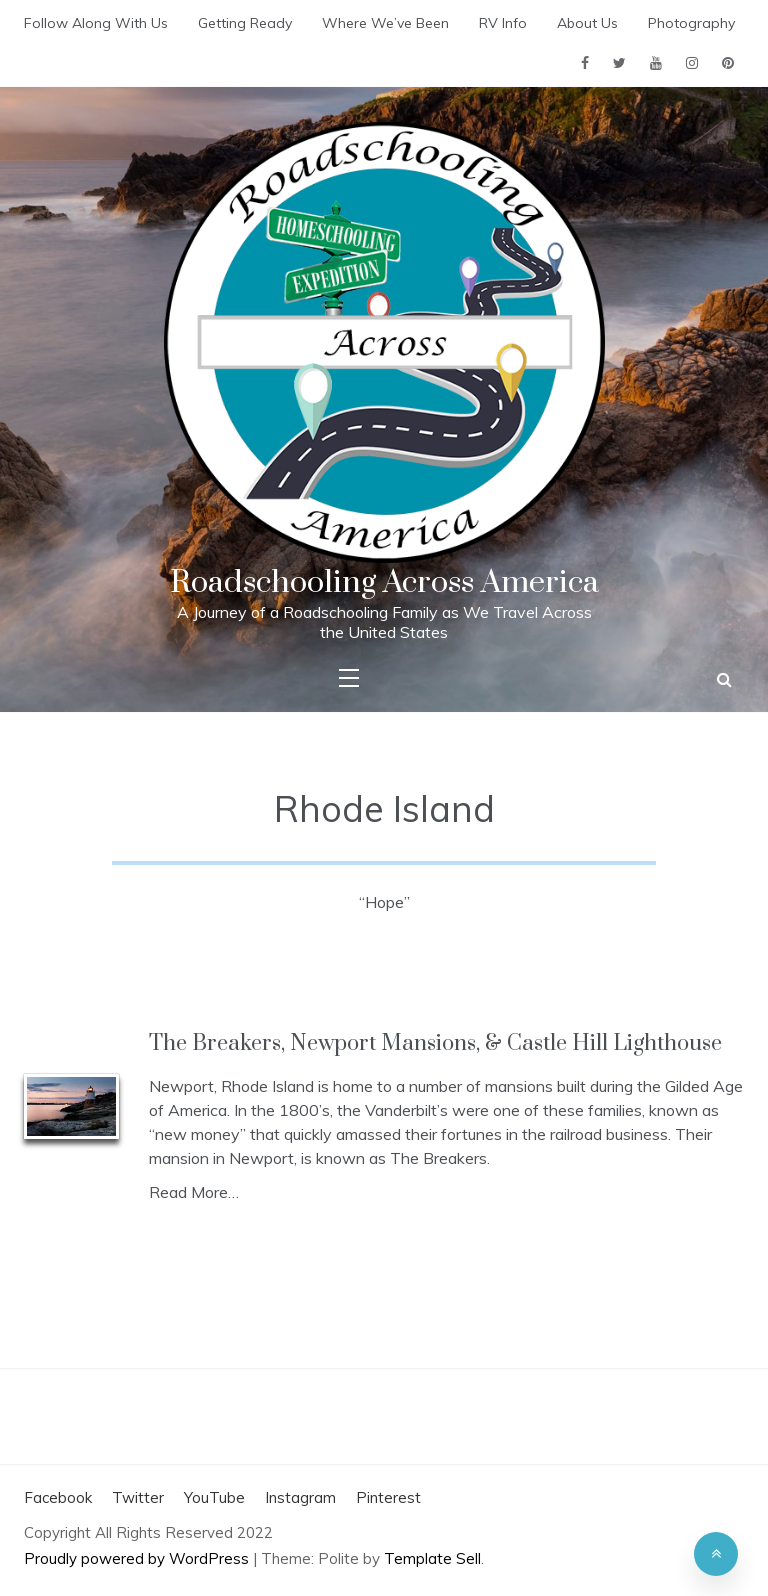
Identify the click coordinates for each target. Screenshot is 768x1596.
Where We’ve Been (385, 23)
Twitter (138, 1497)
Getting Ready (245, 23)
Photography (691, 23)
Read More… (194, 1192)
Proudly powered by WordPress (138, 1558)
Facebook (58, 1497)
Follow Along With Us (96, 23)
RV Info (503, 23)
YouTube (214, 1497)
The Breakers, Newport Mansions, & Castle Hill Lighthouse (435, 1043)
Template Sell (432, 1558)
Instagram (300, 1497)
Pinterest (388, 1497)
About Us (587, 23)
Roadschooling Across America (384, 582)
